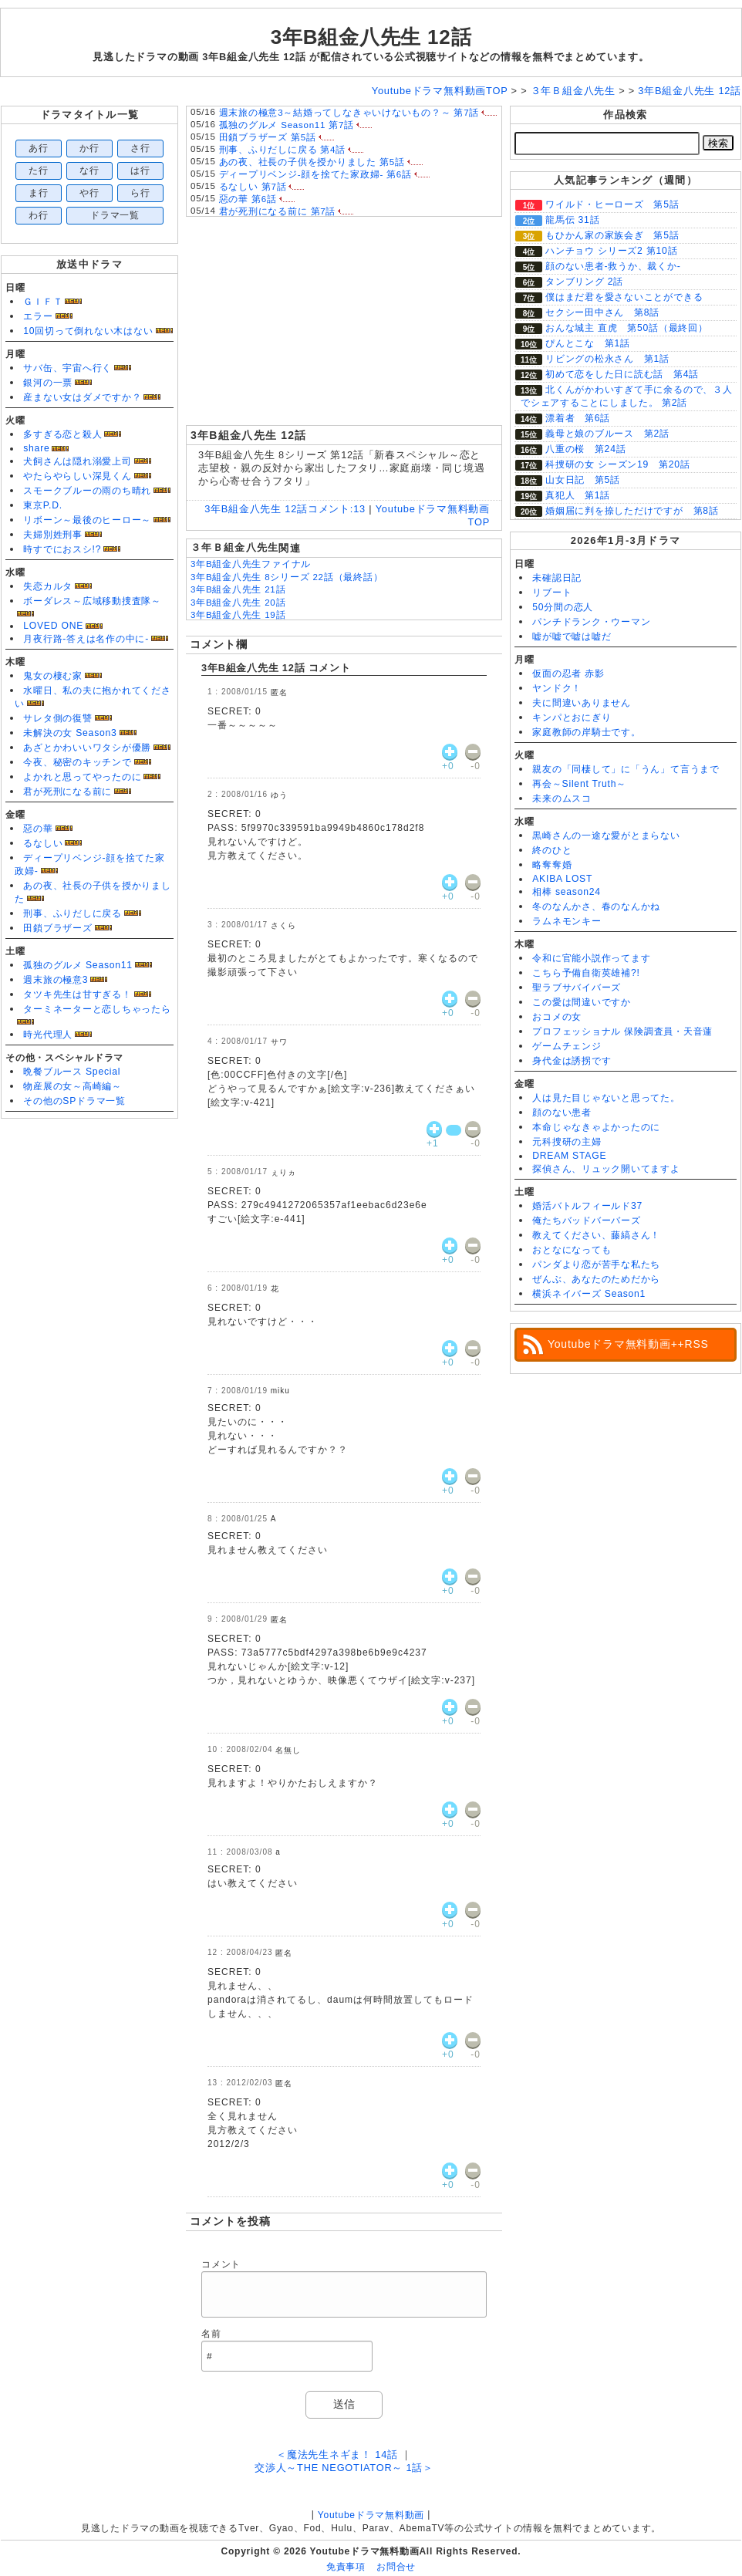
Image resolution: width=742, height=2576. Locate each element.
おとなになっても (571, 1249)
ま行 (39, 192)
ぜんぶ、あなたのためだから (596, 1279)
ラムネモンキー (566, 921)
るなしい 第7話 (253, 186)
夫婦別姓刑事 (53, 534)
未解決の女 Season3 (69, 733)
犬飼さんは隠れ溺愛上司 (77, 461)
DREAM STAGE (569, 1155)
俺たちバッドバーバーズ (586, 1220)
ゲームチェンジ (566, 1046)
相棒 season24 (566, 891)
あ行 (39, 148)
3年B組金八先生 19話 (238, 615)
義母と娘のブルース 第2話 (607, 433)
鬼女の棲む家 (53, 675)
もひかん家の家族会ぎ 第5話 (612, 235)
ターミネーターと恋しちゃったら (97, 1009)
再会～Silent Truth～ (579, 783)
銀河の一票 (48, 382)
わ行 (39, 215)
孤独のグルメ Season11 (78, 965)
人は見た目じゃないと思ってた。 (606, 1097)
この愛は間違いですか (581, 1002)
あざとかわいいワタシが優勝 (87, 747)
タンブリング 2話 (584, 281)
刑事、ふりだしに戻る (72, 913)
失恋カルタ (48, 586)
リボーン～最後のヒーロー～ (87, 520)
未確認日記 (557, 577)
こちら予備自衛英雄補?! (585, 972)
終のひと (552, 850)
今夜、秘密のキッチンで (77, 762)
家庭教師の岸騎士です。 (586, 732)
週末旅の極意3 (55, 979)
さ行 (140, 148)
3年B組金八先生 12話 (371, 37)
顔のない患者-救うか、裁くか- (613, 266)
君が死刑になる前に (67, 791)
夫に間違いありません (581, 702)
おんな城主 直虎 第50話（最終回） (626, 327)
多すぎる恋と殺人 (62, 434)
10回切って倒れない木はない (88, 331)
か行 (89, 148)
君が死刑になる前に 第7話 (277, 211)
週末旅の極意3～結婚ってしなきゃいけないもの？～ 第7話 (349, 112)
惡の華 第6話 (248, 199)
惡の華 (37, 828)
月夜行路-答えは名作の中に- (86, 638)
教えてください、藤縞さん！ (596, 1235)
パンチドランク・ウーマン (591, 621)
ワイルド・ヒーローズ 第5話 (612, 204)
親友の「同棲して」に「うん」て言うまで (626, 769)
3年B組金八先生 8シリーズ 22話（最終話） (287, 577)
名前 (211, 2333)
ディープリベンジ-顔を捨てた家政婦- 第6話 (315, 174)
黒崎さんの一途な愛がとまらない (606, 835)
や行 (89, 192)
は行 (140, 170)
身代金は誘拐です (571, 1060)
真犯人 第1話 (577, 495)
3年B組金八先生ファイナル (251, 564)
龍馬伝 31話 (572, 219)
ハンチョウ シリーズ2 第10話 (611, 250)
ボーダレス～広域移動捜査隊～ (92, 601)
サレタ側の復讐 (57, 718)
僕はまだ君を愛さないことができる (624, 297)
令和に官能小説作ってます (591, 958)
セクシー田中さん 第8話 (602, 312)
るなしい (42, 843)
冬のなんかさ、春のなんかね (596, 906)
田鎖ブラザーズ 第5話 (267, 137)
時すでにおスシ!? (62, 549)
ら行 (140, 192)
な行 (89, 170)
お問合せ (396, 2566)
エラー (37, 316)
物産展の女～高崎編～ (72, 1086)
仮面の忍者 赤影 (568, 673)
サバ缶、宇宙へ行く (67, 368)
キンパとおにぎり (571, 717)
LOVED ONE (53, 625)
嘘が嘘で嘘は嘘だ (571, 636)
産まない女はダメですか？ (82, 397)
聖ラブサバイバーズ (576, 987)
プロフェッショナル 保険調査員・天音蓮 (622, 1031)
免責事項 (346, 2566)
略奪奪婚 (552, 864)
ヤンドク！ (557, 688)
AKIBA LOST (562, 878)
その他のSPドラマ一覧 (74, 1101)
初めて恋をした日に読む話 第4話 (622, 374)
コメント (221, 2264)
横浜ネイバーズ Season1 (589, 1293)
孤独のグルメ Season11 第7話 (286, 125)
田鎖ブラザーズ (57, 928)
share (36, 448)
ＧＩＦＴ (42, 301)
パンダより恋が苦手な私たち (596, 1264)
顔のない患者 (562, 1112)
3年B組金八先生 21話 (238, 589)
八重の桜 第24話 (585, 449)
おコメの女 (557, 1016)
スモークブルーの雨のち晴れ (87, 490)
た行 (39, 170)
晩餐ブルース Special (71, 1071)
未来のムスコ (562, 798)
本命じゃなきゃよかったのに (596, 1127)
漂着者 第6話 (577, 418)
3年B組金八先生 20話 (238, 602)
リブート (552, 592)
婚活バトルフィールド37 (587, 1205)
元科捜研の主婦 (566, 1141)
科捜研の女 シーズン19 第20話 (617, 464)
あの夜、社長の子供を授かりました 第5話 (312, 162)
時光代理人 (48, 1034)
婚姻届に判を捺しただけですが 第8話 (632, 510)
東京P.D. (42, 505)
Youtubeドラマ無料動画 (371, 2515)
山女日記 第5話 (582, 479)
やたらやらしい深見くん (77, 476)
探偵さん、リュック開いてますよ (606, 1168)
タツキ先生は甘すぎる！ (77, 994)
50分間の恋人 (562, 607)
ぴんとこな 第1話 (587, 343)
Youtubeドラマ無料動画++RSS (628, 1344)
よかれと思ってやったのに (82, 776)
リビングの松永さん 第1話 (607, 358)
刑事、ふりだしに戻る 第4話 (282, 149)
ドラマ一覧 (115, 215)
